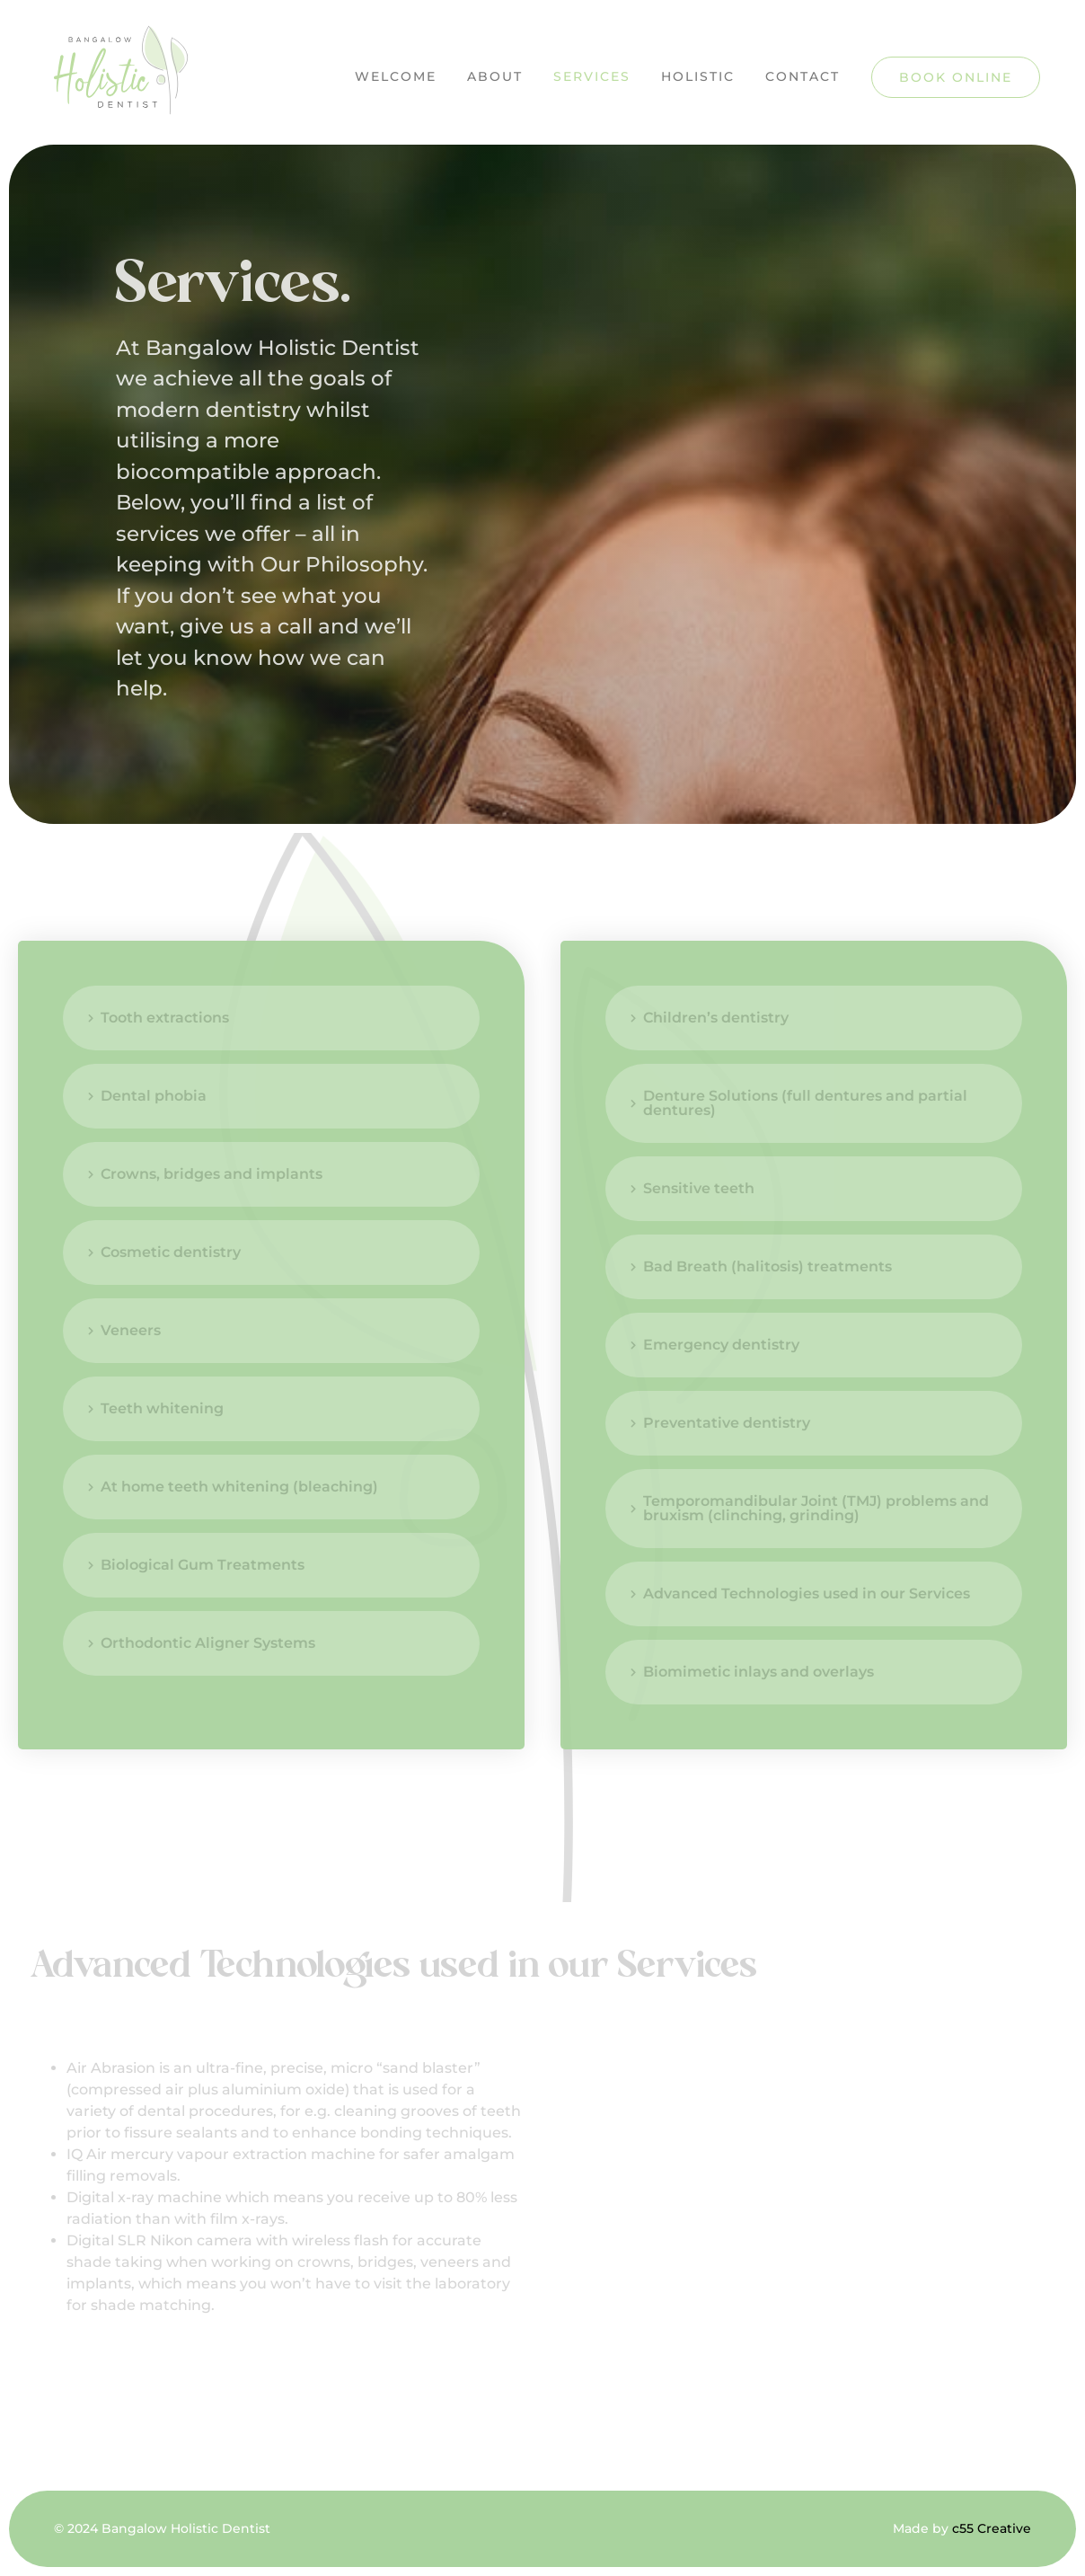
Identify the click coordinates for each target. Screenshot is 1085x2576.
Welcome (396, 76)
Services (592, 76)
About (495, 76)
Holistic (698, 76)
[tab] (271, 1018)
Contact (802, 76)
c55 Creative (991, 2528)
